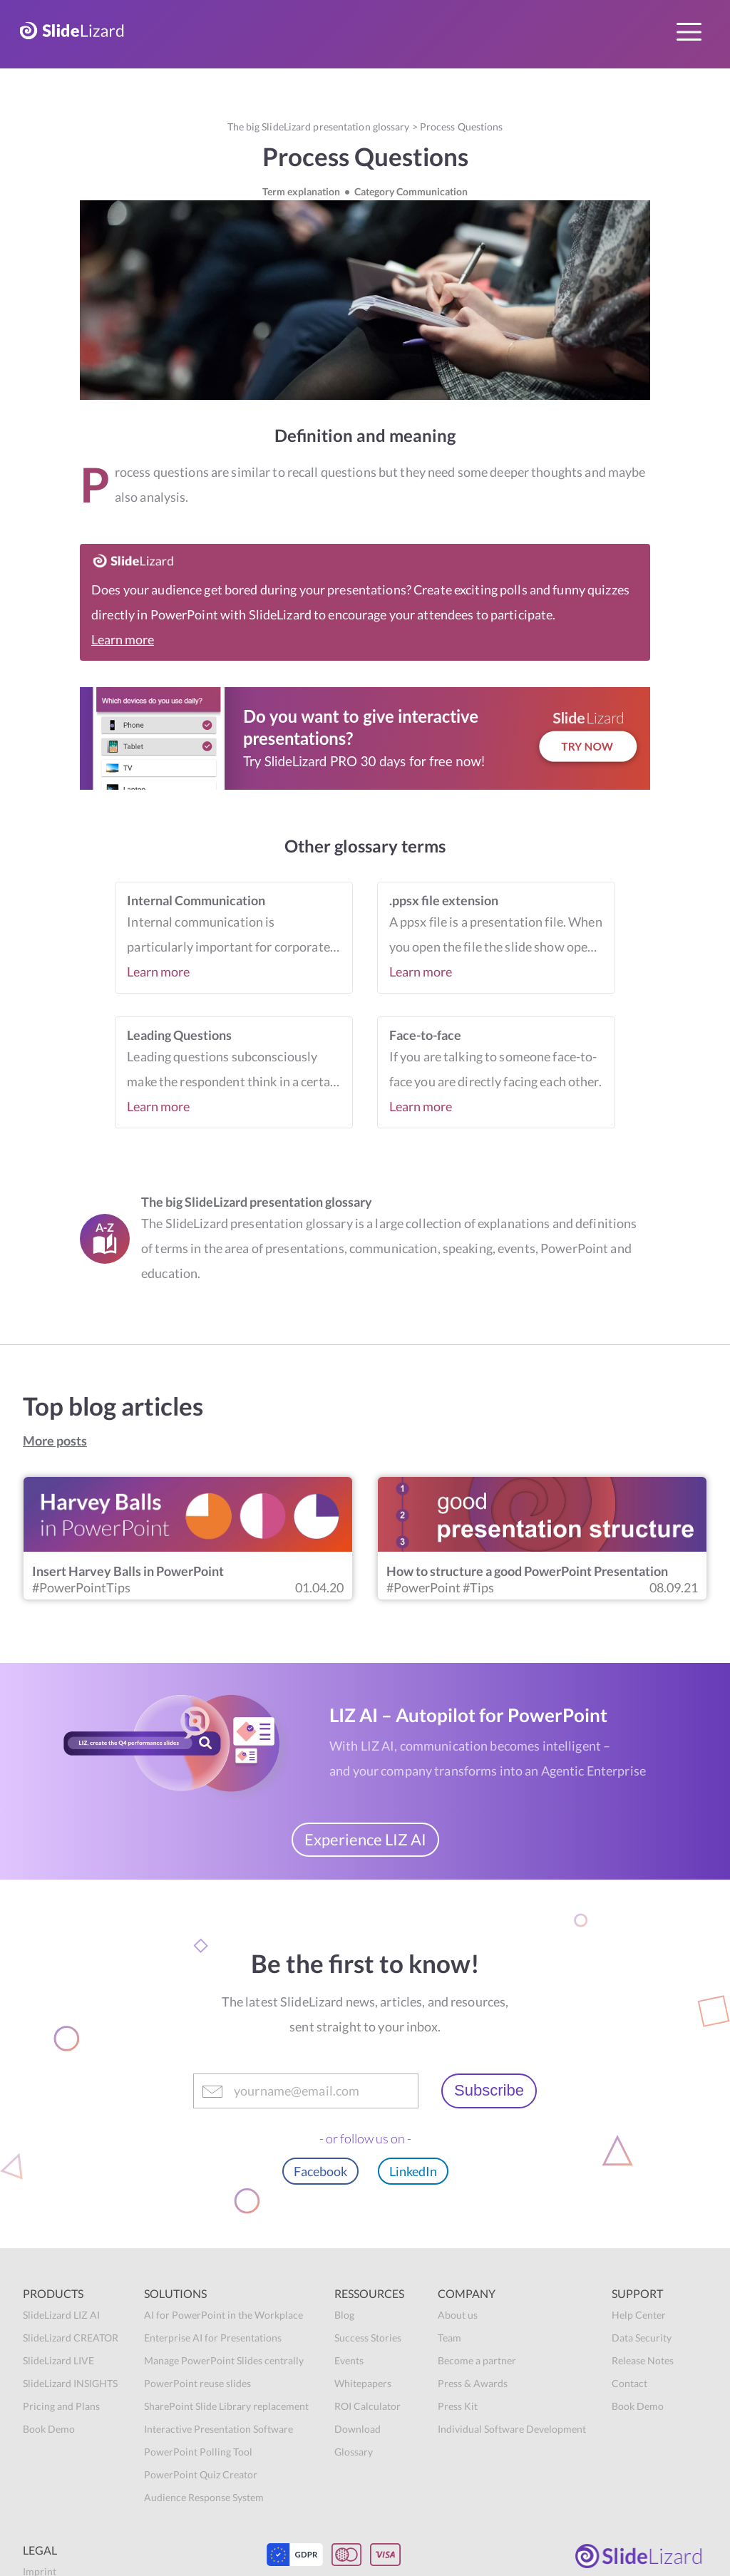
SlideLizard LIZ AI (61, 2315)
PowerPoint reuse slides (197, 2383)
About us (458, 2315)
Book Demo (49, 2429)
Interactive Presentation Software (218, 2429)
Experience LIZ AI (365, 1839)
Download (357, 2429)
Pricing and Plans (61, 2406)
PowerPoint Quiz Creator (200, 2474)
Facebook (320, 2171)
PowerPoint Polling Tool (198, 2452)
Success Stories (367, 2338)
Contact (629, 2383)
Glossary (353, 2452)
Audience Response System (204, 2497)
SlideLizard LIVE (58, 2360)
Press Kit (458, 2406)
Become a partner (477, 2360)
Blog (344, 2315)
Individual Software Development (512, 2429)
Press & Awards (473, 2383)
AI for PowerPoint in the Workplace (223, 2315)
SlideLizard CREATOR (70, 2338)
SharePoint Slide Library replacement (226, 2406)
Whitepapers (362, 2383)
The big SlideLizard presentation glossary (318, 126)
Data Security (642, 2338)
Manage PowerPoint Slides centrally (224, 2360)
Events (349, 2360)
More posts (55, 1440)
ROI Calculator (367, 2406)
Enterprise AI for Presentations (213, 2338)
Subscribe (489, 2090)
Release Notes (643, 2360)
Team (449, 2338)
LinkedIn (413, 2171)
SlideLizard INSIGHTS (70, 2383)
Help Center (639, 2315)
